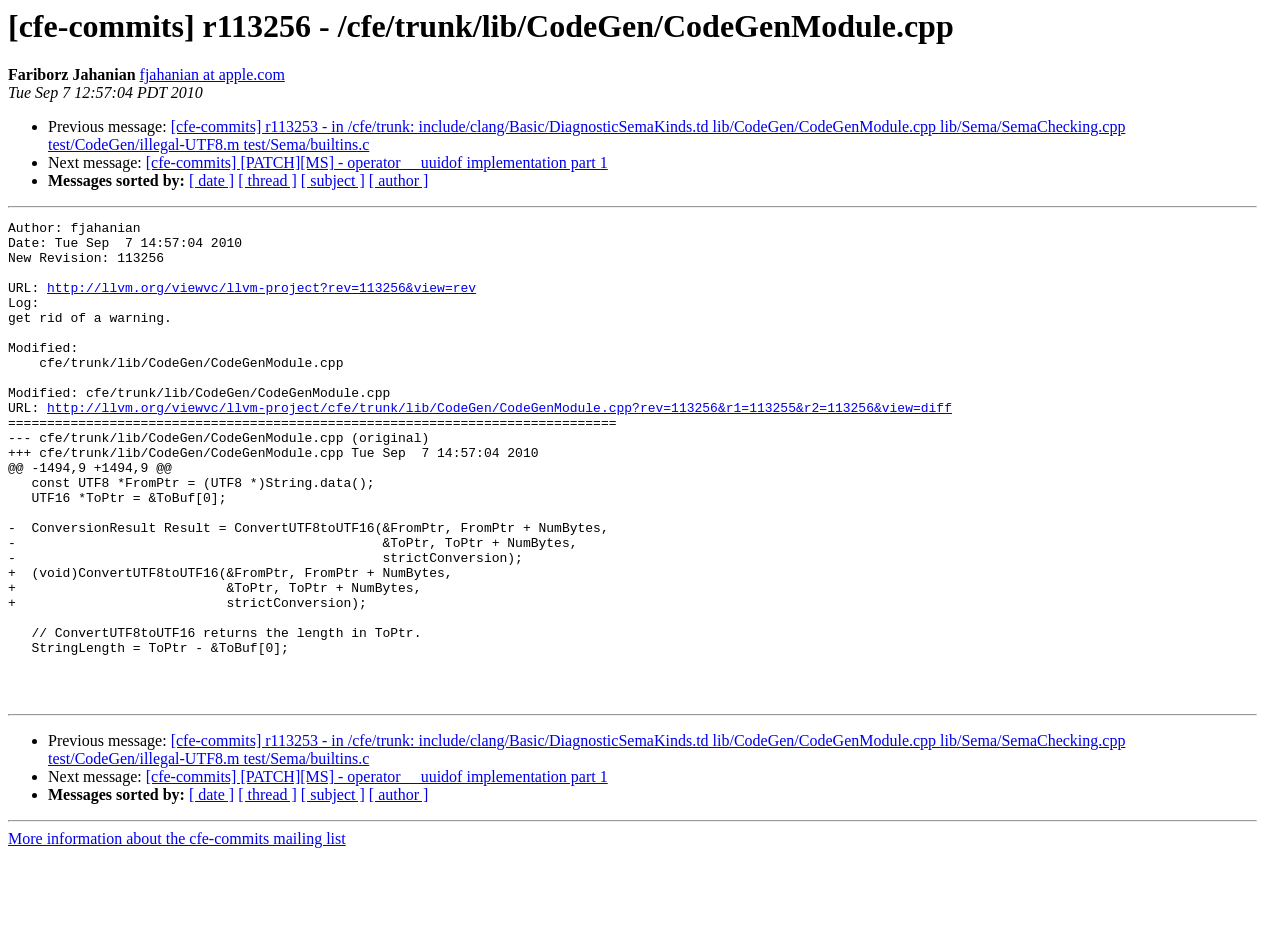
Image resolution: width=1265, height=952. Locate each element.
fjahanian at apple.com (212, 74)
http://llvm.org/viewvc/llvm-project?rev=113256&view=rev (261, 302)
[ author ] (399, 180)
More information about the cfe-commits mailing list (177, 934)
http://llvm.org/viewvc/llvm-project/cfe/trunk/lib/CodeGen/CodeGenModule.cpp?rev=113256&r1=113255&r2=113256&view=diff (499, 446)
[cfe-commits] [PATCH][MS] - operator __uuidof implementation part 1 (377, 162)
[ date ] (211, 180)
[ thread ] (267, 180)
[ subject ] (333, 180)
